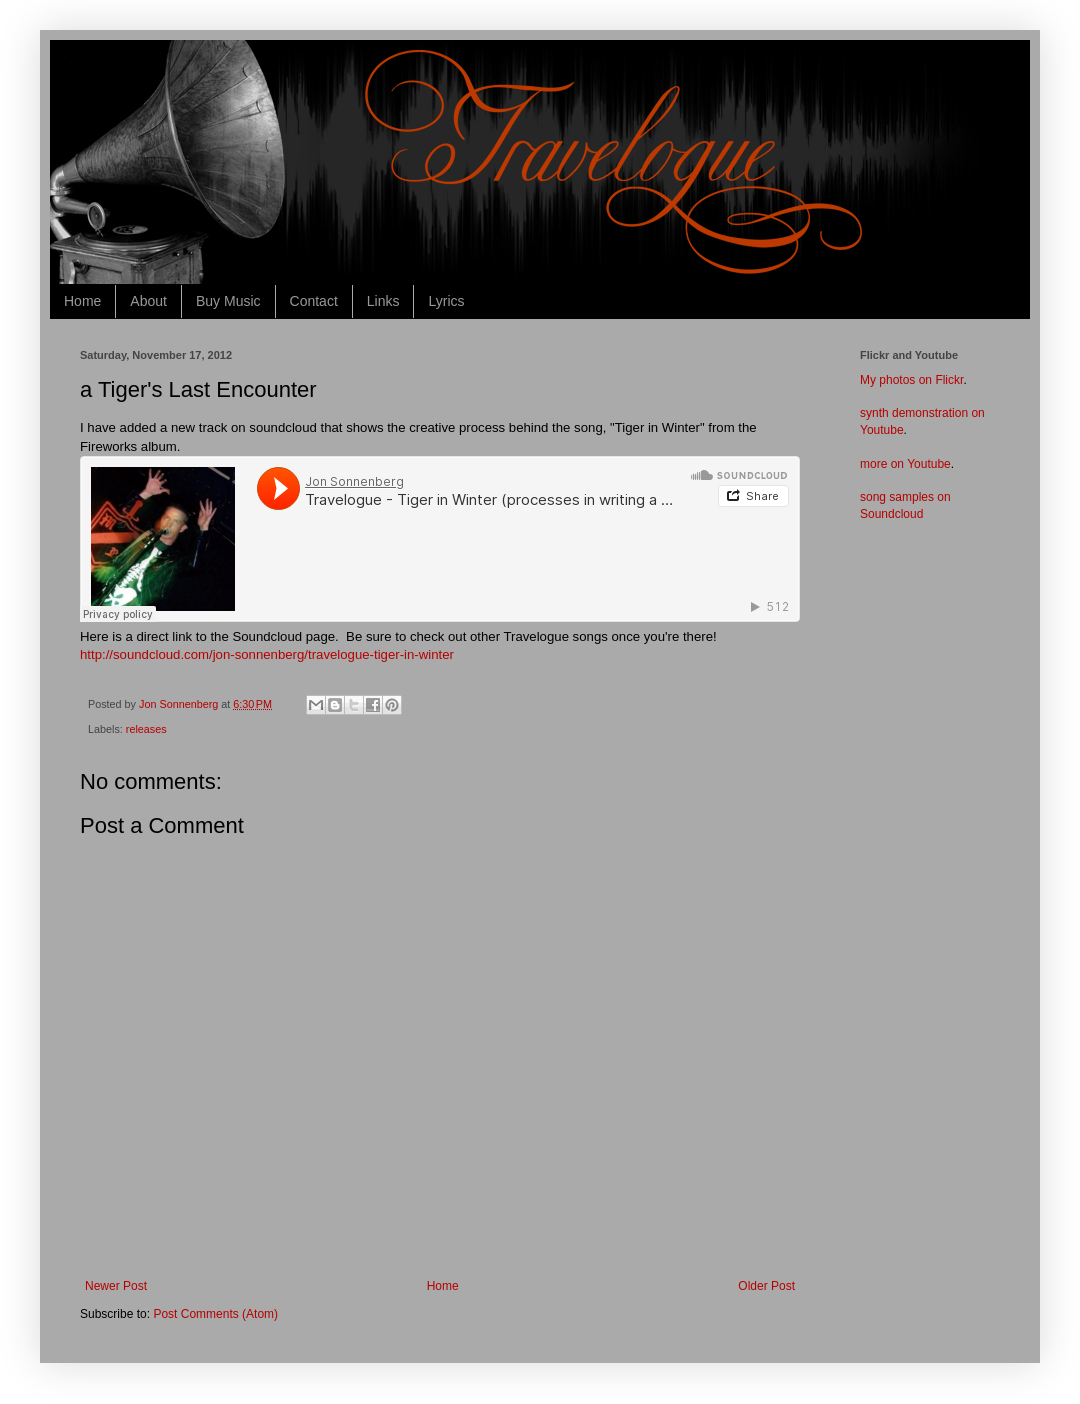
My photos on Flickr (911, 380)
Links (383, 301)
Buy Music (228, 301)
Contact (314, 301)
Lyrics (446, 301)
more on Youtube (905, 464)
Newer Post (116, 1286)
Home (82, 301)
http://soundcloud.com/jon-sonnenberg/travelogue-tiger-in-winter (267, 654)
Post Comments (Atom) (215, 1314)
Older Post (766, 1286)
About (148, 301)
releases (146, 729)
